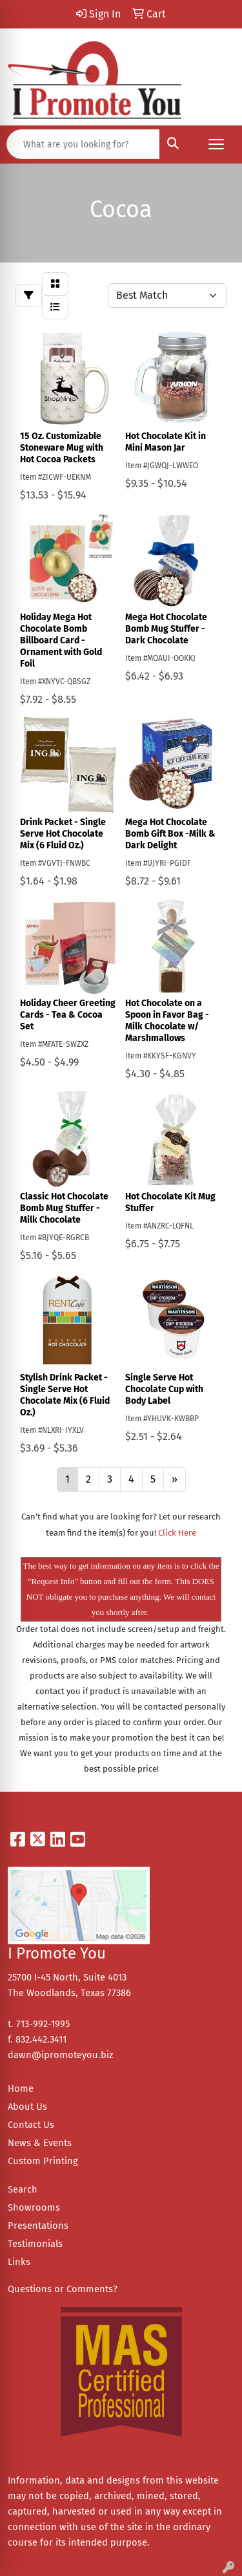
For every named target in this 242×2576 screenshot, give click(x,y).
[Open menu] (216, 144)
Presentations (38, 2225)
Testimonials (35, 2243)
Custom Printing (43, 2161)
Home (21, 2088)
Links (19, 2262)
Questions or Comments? (62, 2289)
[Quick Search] (83, 144)
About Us (27, 2106)
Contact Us (31, 2125)
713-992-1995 (43, 2024)
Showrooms (34, 2207)
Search (22, 2189)
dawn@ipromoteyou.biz (60, 2055)
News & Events (40, 2143)
